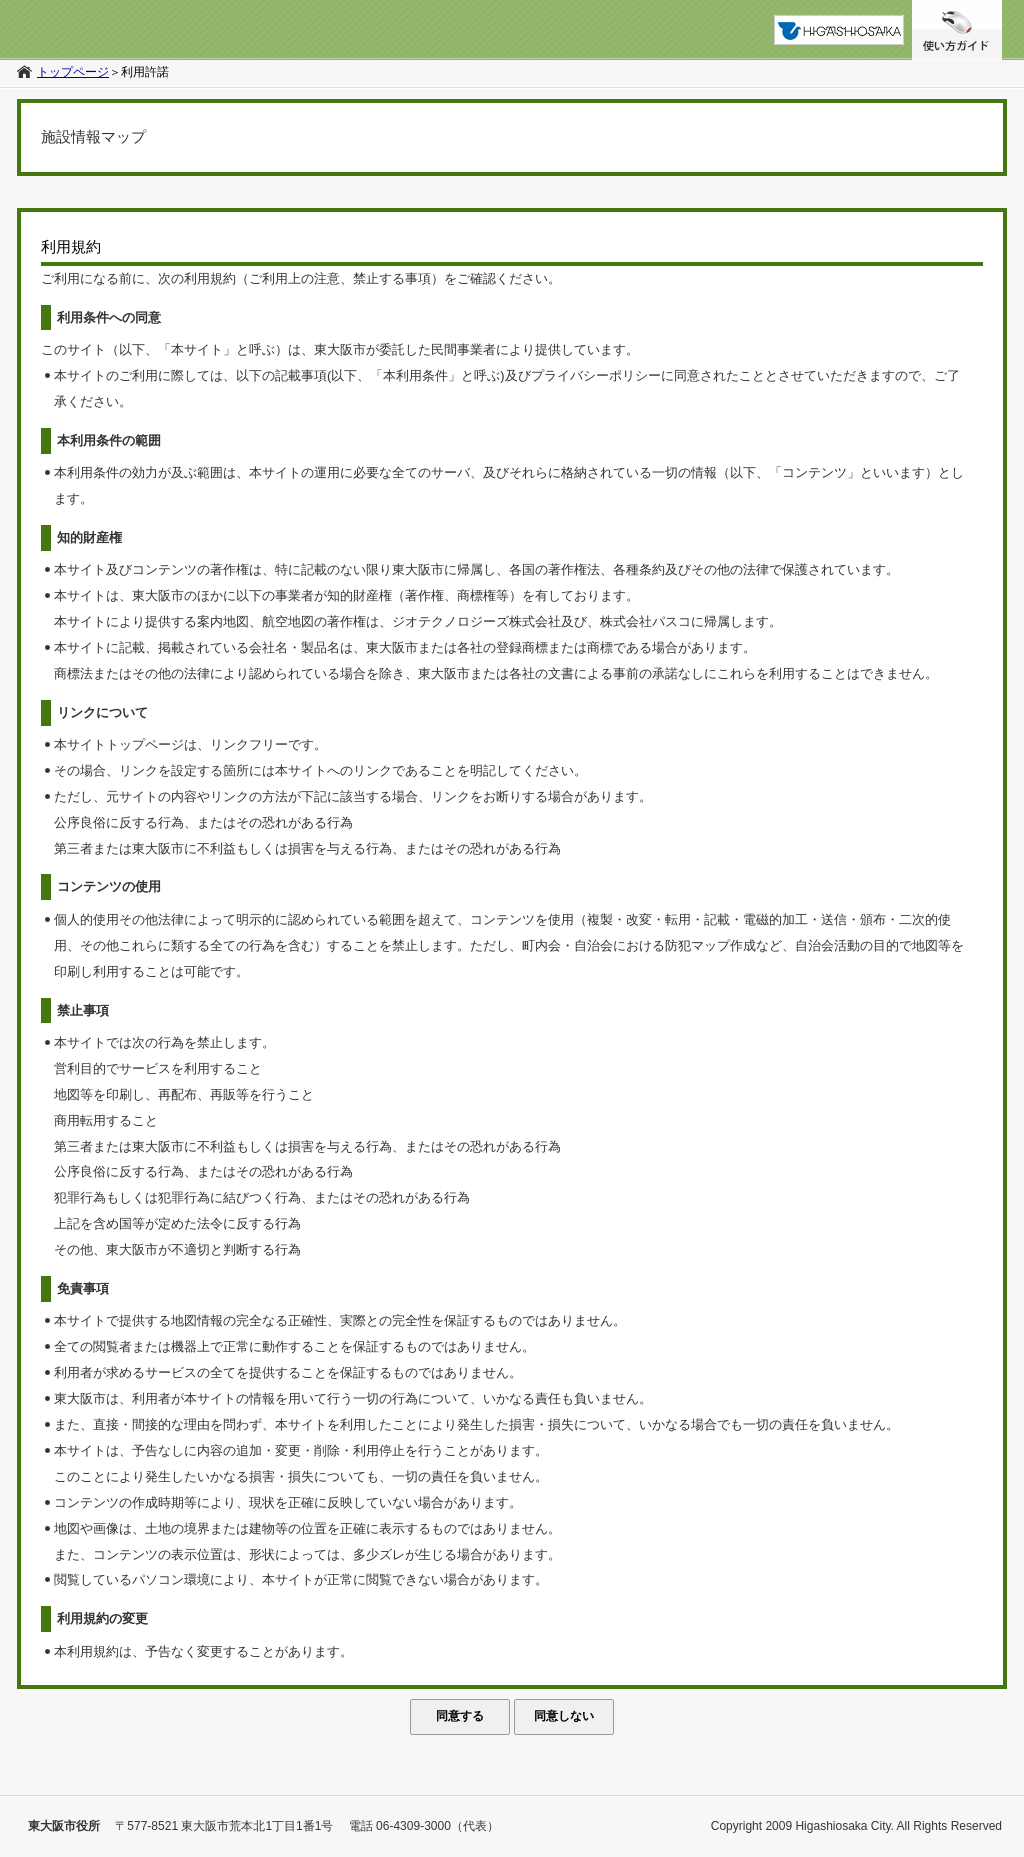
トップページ (73, 72)
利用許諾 (145, 72)
